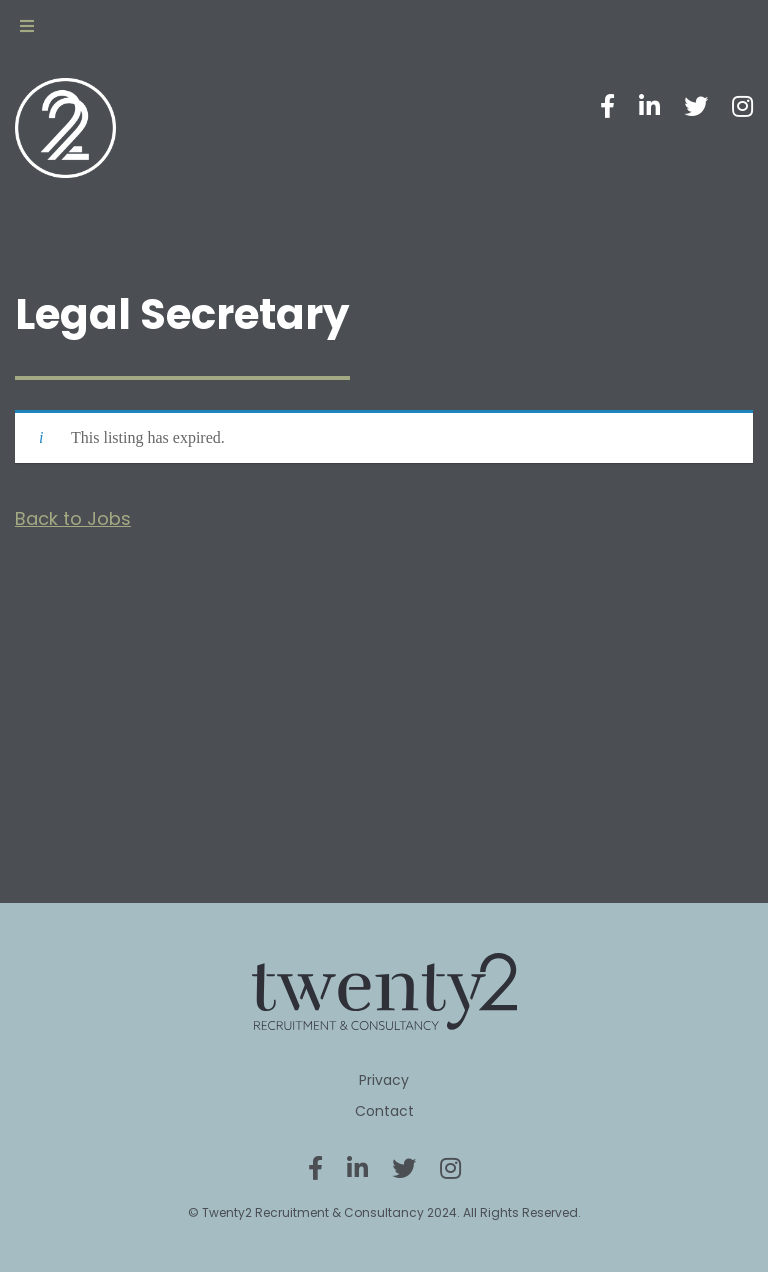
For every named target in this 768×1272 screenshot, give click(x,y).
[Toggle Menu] (27, 26)
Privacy (384, 1080)
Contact (384, 1111)
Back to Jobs (73, 518)
